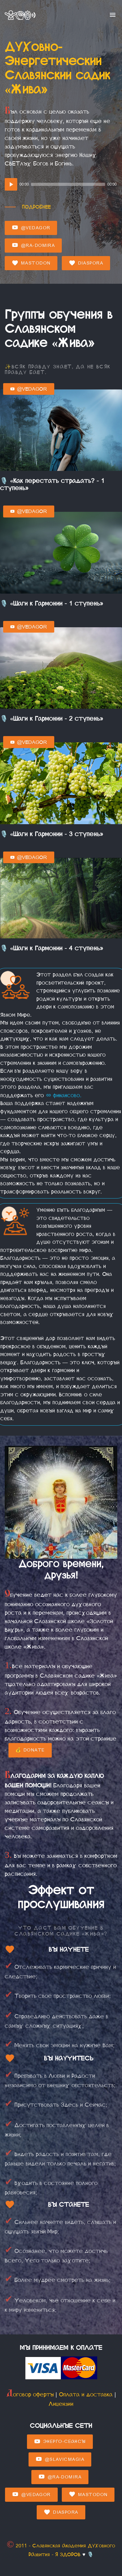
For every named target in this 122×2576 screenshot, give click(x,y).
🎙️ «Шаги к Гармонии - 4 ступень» (51, 948)
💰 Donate (30, 1750)
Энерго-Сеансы (60, 2442)
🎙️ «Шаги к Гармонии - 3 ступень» (51, 834)
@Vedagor (31, 228)
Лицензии (61, 2403)
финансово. (64, 1095)
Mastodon (31, 263)
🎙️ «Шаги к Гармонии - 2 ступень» (51, 718)
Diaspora (86, 263)
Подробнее (36, 207)
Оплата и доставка (86, 2394)
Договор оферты (30, 2394)
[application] (61, 184)
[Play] (11, 184)
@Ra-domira (33, 245)
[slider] (68, 184)
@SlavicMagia (59, 2459)
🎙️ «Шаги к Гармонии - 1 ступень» (51, 603)
